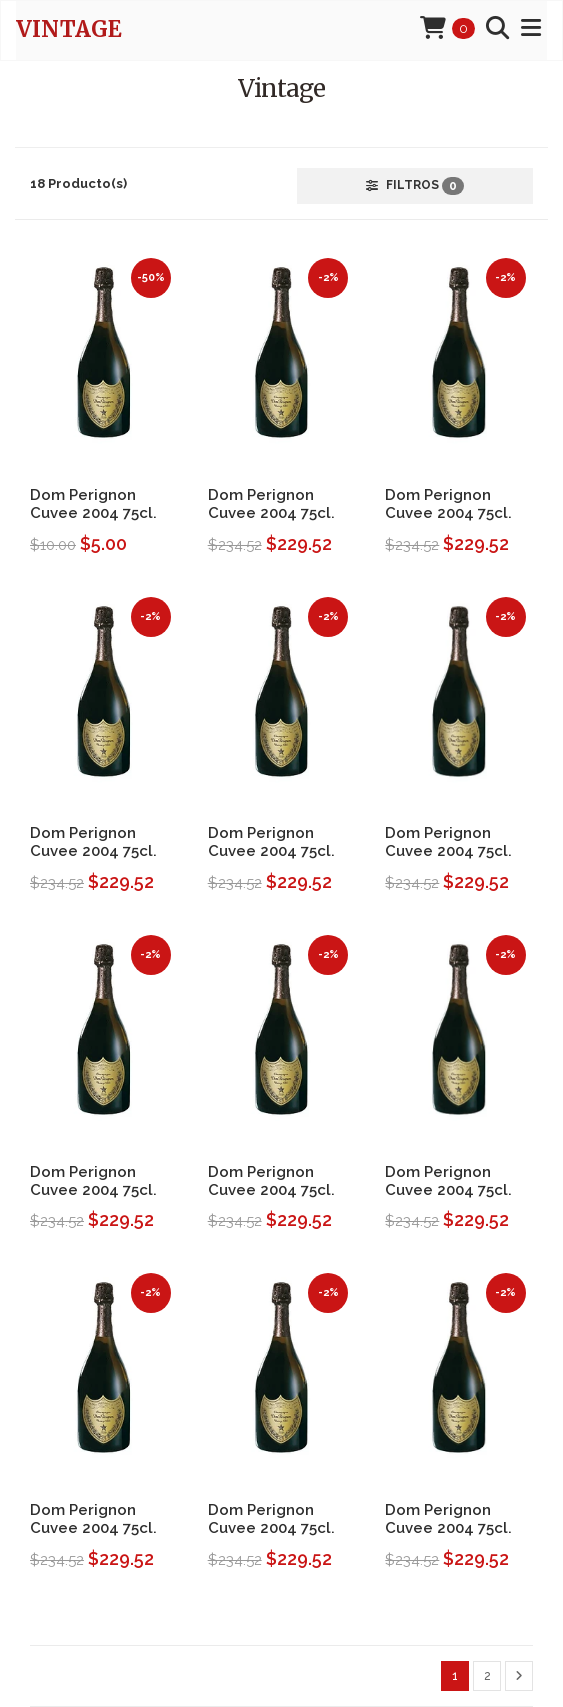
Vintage (69, 29)
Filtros (415, 186)
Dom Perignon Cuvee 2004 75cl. (93, 504)
